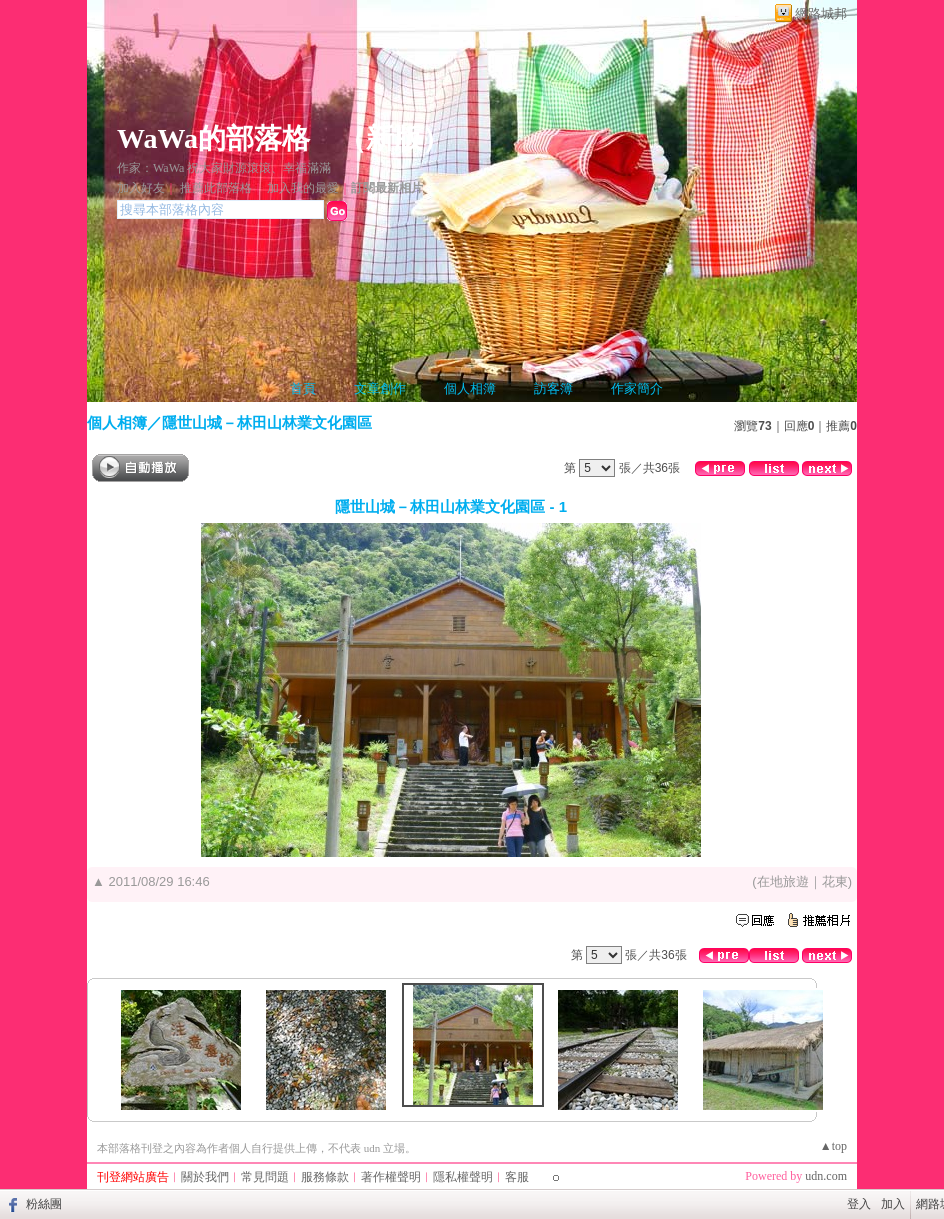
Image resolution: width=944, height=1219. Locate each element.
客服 (517, 1177)
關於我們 (205, 1177)
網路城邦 (821, 13)
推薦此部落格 (216, 188)
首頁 (303, 388)
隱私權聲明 (463, 1177)
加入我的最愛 (303, 188)
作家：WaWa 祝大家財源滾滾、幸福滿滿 (224, 168)
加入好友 (141, 188)
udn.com (826, 1176)
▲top (833, 1146)
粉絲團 (44, 1204)
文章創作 (380, 388)
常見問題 (265, 1177)
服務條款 (325, 1177)
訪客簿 (553, 388)
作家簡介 (637, 388)
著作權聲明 (391, 1177)
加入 (893, 1204)
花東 (835, 881)
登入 (859, 1204)
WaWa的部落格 (213, 138)
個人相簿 (470, 388)
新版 (394, 138)
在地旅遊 (783, 881)
